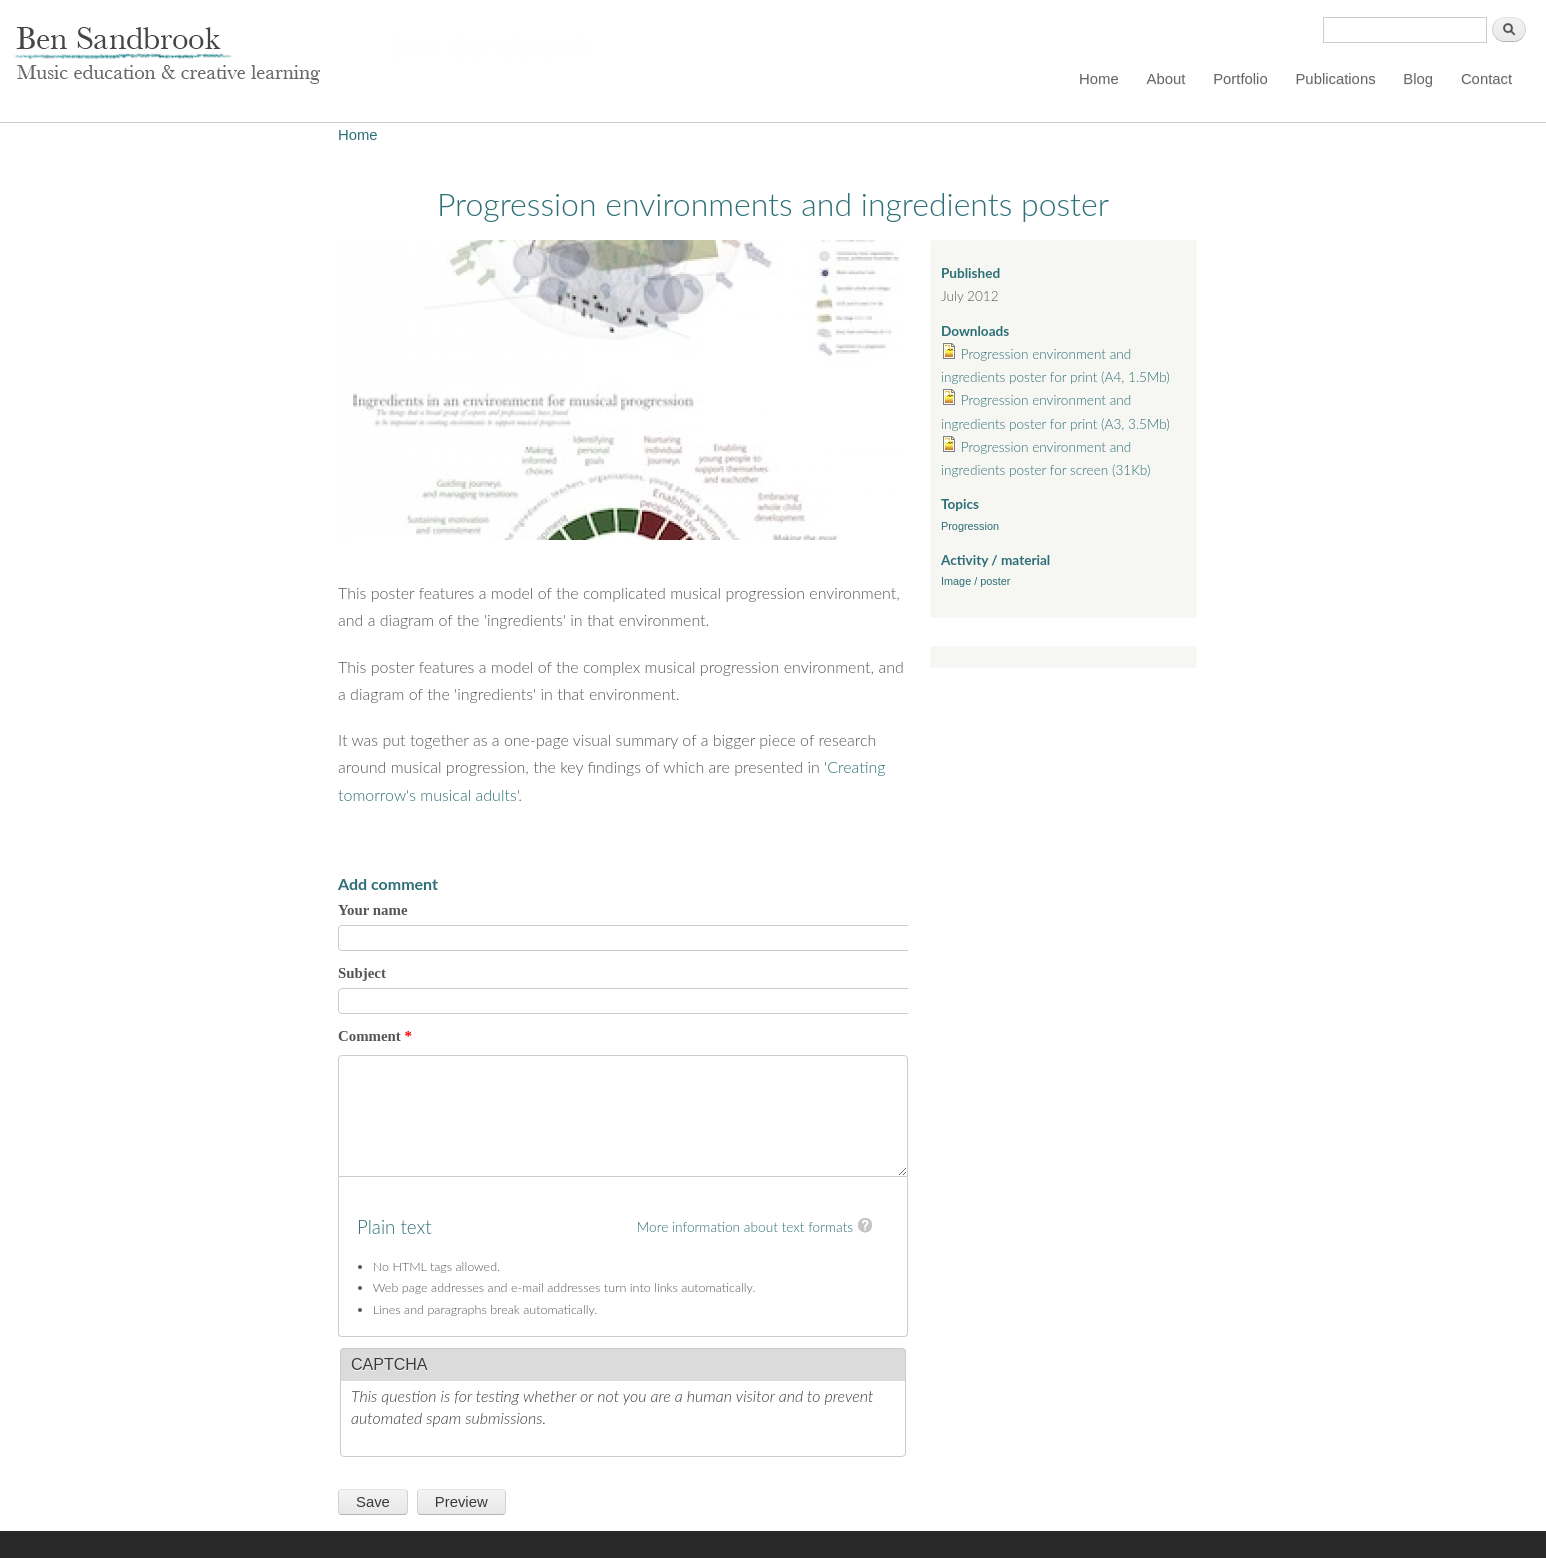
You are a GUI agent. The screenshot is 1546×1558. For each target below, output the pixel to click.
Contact (1486, 79)
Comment (375, 1036)
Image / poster (976, 581)
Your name (373, 910)
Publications (1335, 79)
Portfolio (1240, 79)
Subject (362, 973)
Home (1099, 79)
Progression (970, 526)
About (1166, 79)
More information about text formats (745, 1226)
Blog (1418, 79)
